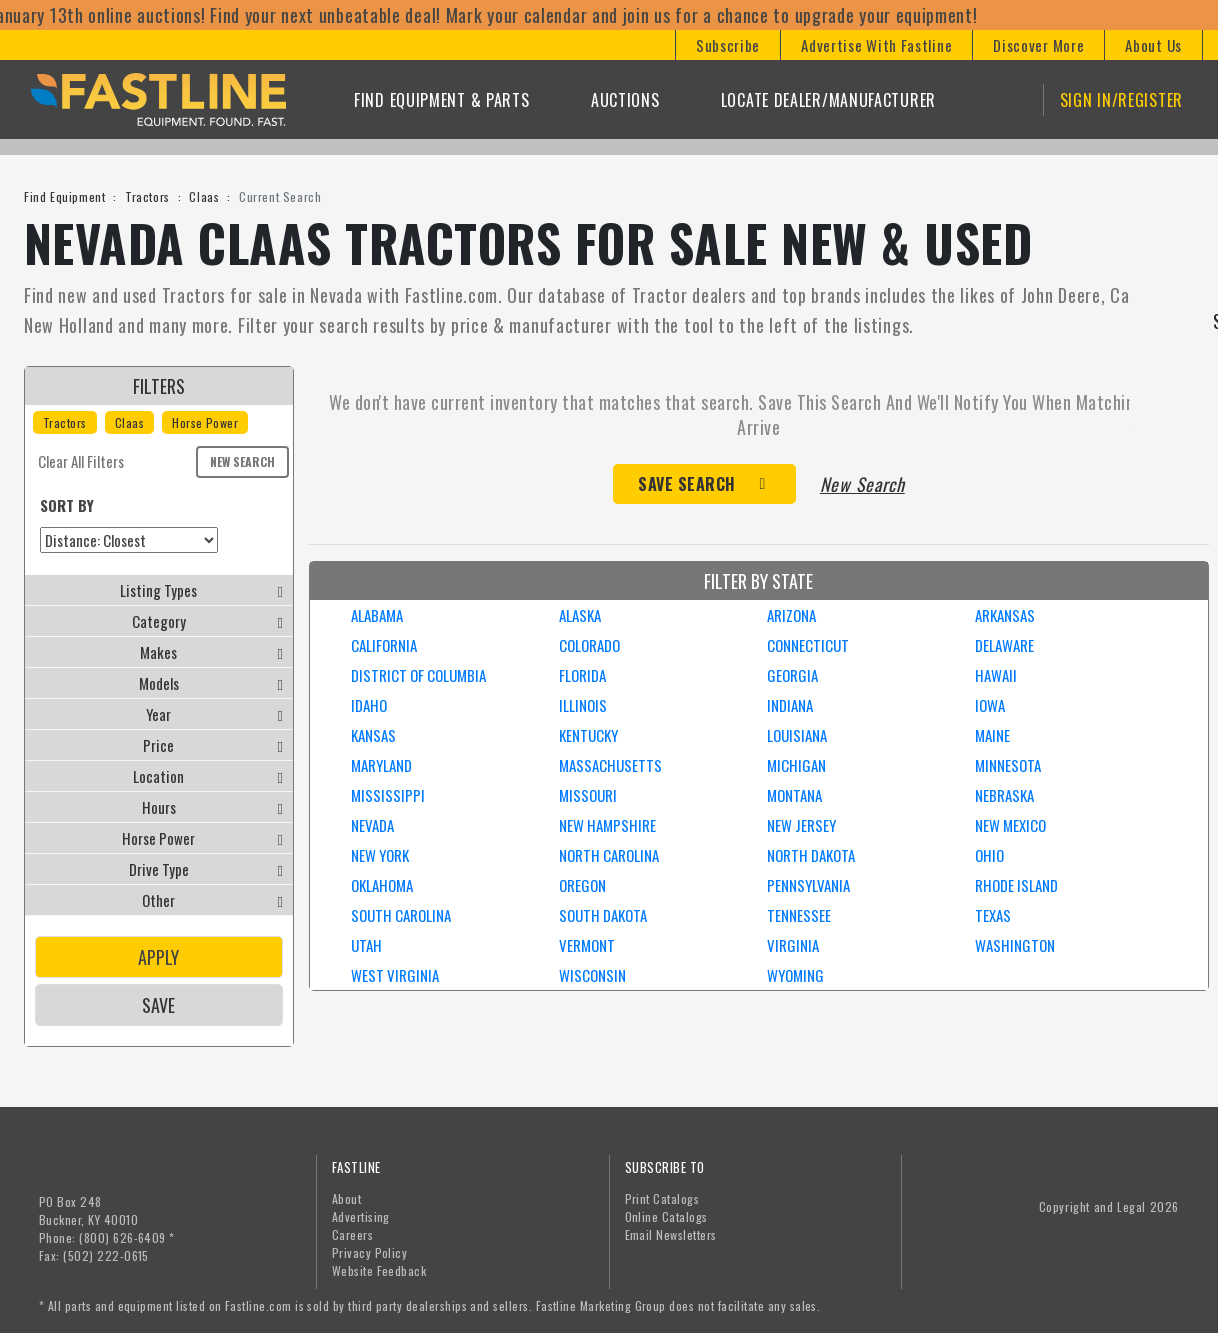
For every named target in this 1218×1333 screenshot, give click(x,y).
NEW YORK (380, 855)
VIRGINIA (793, 945)
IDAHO (369, 705)
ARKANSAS (1005, 615)
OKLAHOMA (382, 885)
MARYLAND (381, 765)
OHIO (989, 855)
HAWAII (996, 675)
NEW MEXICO (1010, 825)
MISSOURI (588, 795)
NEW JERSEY (801, 825)
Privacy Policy (370, 1252)
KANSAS (373, 735)
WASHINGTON (1015, 945)
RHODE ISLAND (1016, 885)
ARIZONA (791, 615)
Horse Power (205, 422)
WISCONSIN (592, 975)
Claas (204, 196)
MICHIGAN (796, 765)
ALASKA (580, 615)
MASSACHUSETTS (610, 765)
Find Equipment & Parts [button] (441, 100)
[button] (727, 45)
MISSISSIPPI (388, 795)
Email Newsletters (671, 1234)
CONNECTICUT (808, 645)
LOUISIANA (797, 735)
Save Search (687, 484)
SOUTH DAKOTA (603, 915)
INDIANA (790, 705)
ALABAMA (377, 615)
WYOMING (795, 975)
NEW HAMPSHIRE (607, 825)
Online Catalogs (666, 1216)
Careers (352, 1234)
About (346, 1198)
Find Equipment (64, 196)
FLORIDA (582, 675)
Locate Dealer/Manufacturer (828, 100)
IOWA (990, 705)
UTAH (366, 945)
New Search (242, 461)
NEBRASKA (1004, 795)
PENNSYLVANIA (808, 885)
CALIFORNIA (384, 645)
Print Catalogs (662, 1198)
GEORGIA (792, 675)
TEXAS (993, 915)
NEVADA (372, 825)
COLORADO (589, 645)
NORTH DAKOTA (811, 855)
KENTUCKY (588, 735)
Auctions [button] (625, 100)
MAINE (992, 735)
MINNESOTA (1008, 765)
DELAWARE (1004, 645)
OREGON (582, 885)
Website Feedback (379, 1270)
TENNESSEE (799, 915)
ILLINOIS (583, 705)
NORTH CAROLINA (609, 855)
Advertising (361, 1216)
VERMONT (587, 945)
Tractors (147, 196)
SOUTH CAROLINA (401, 915)
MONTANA (794, 795)
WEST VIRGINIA (395, 975)
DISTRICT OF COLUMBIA (418, 675)
